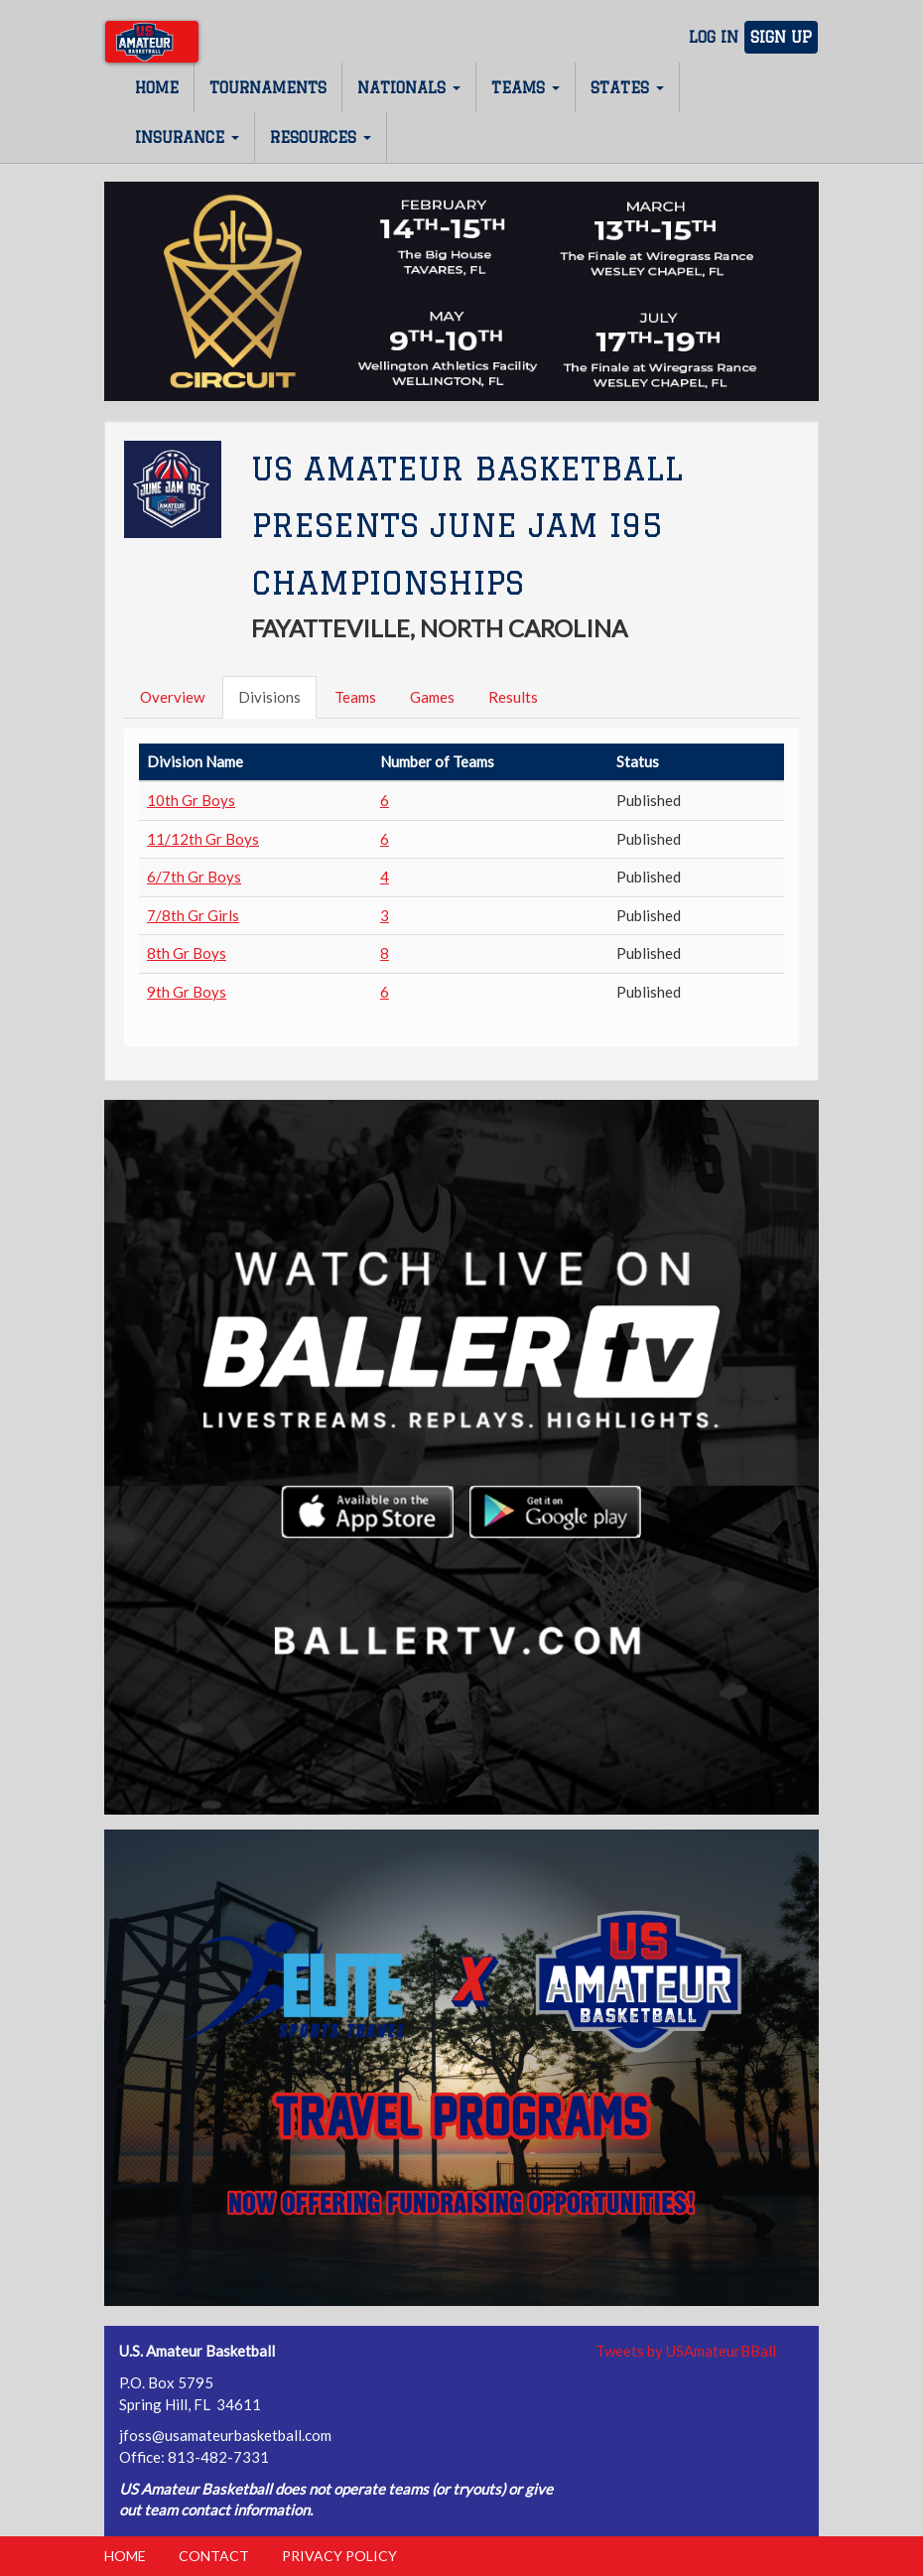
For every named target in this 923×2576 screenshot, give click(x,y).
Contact (214, 2555)
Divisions (269, 697)
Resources (320, 137)
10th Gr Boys (191, 800)
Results (513, 697)
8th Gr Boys (186, 953)
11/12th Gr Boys (203, 839)
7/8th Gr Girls (193, 915)
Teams (525, 87)
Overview (172, 697)
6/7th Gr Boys (194, 876)
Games (432, 697)
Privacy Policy (339, 2555)
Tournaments (268, 87)
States (627, 87)
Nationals (409, 87)
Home (157, 87)
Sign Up (781, 37)
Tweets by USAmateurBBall (685, 2351)
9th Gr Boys (186, 992)
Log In (713, 37)
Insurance (187, 137)
